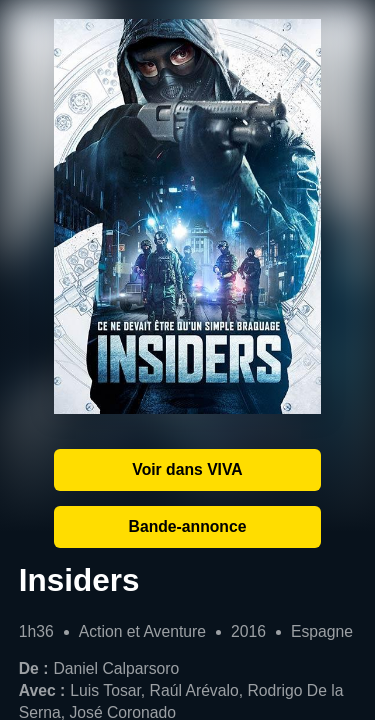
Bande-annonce (188, 526)
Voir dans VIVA (187, 469)
